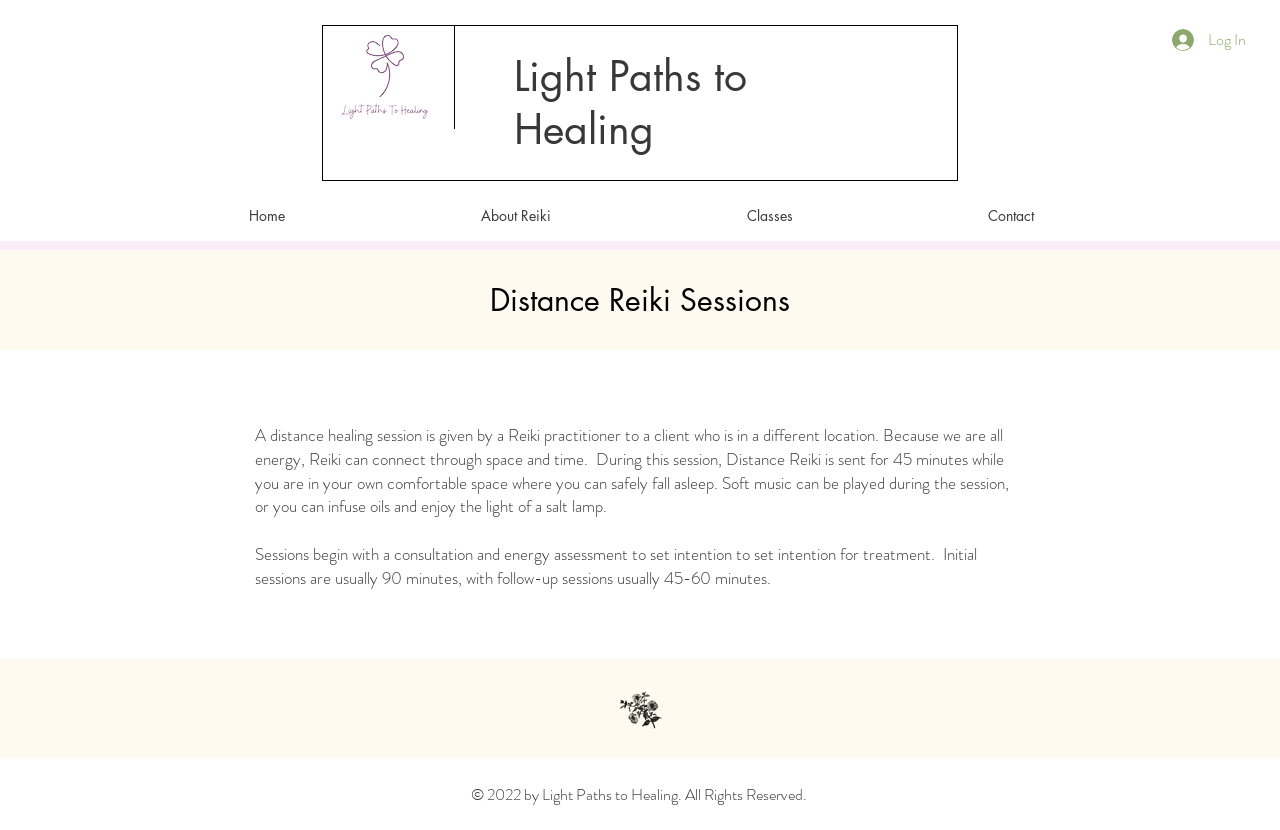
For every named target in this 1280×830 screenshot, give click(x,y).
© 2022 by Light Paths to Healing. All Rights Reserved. (639, 794)
